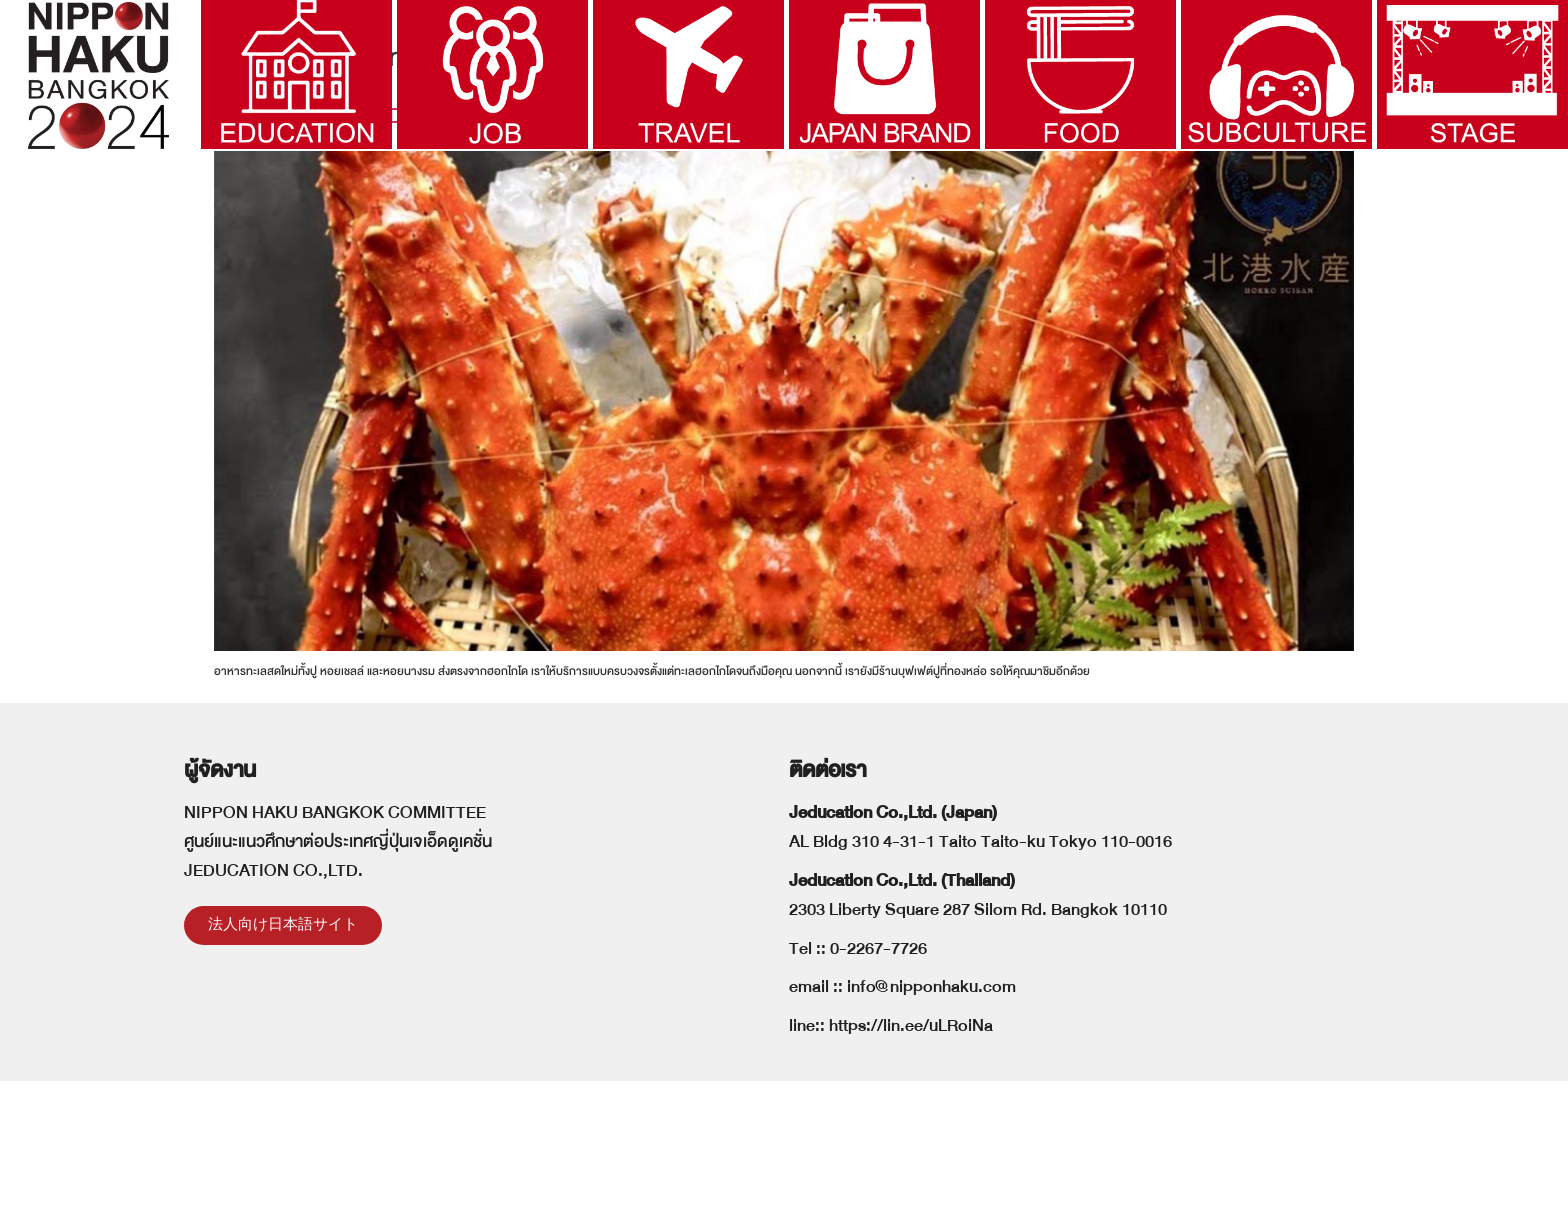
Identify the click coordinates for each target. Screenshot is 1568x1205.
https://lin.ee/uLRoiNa (911, 1149)
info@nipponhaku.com (931, 1111)
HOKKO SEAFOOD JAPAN (346, 239)
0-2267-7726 (878, 1072)
